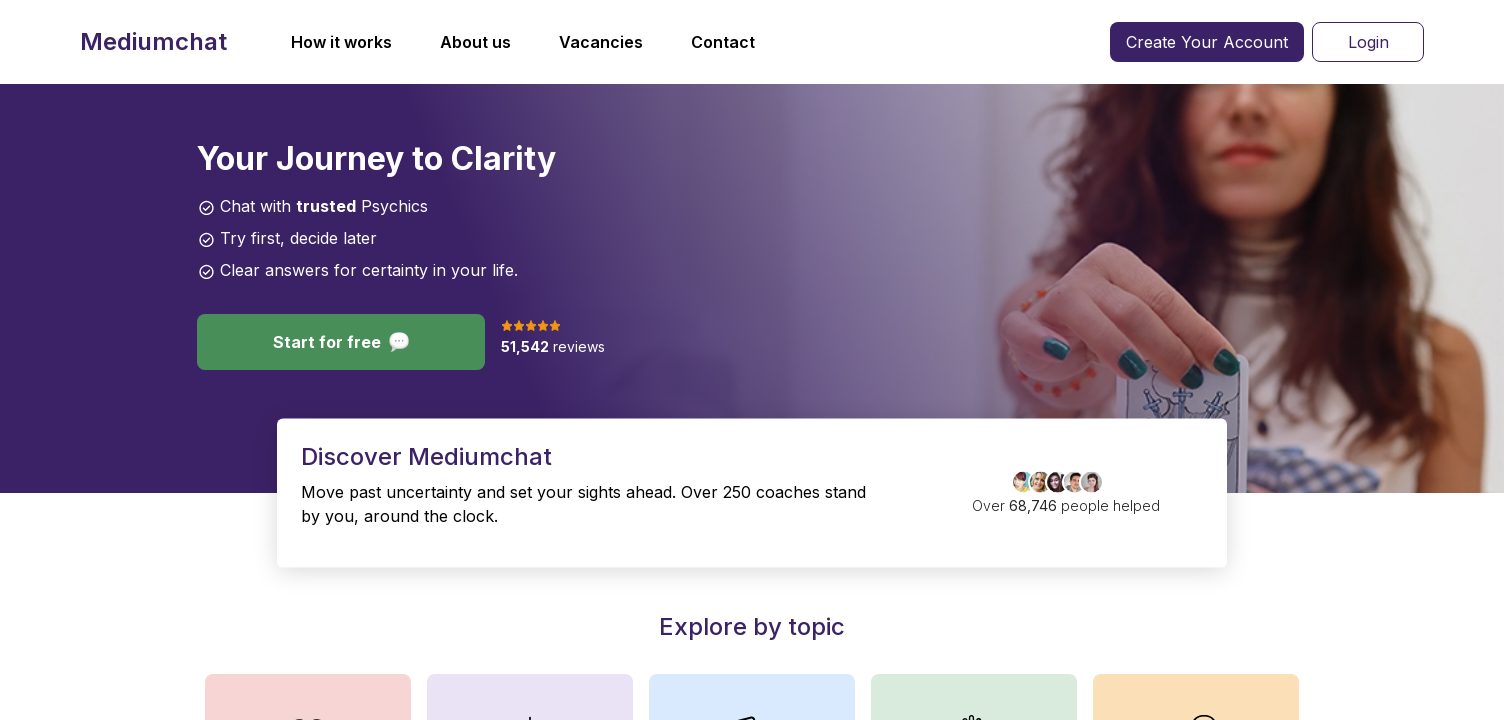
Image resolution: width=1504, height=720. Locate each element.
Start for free (341, 342)
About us (475, 42)
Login (1368, 42)
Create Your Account (1207, 42)
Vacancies (601, 42)
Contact (723, 42)
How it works (341, 42)
